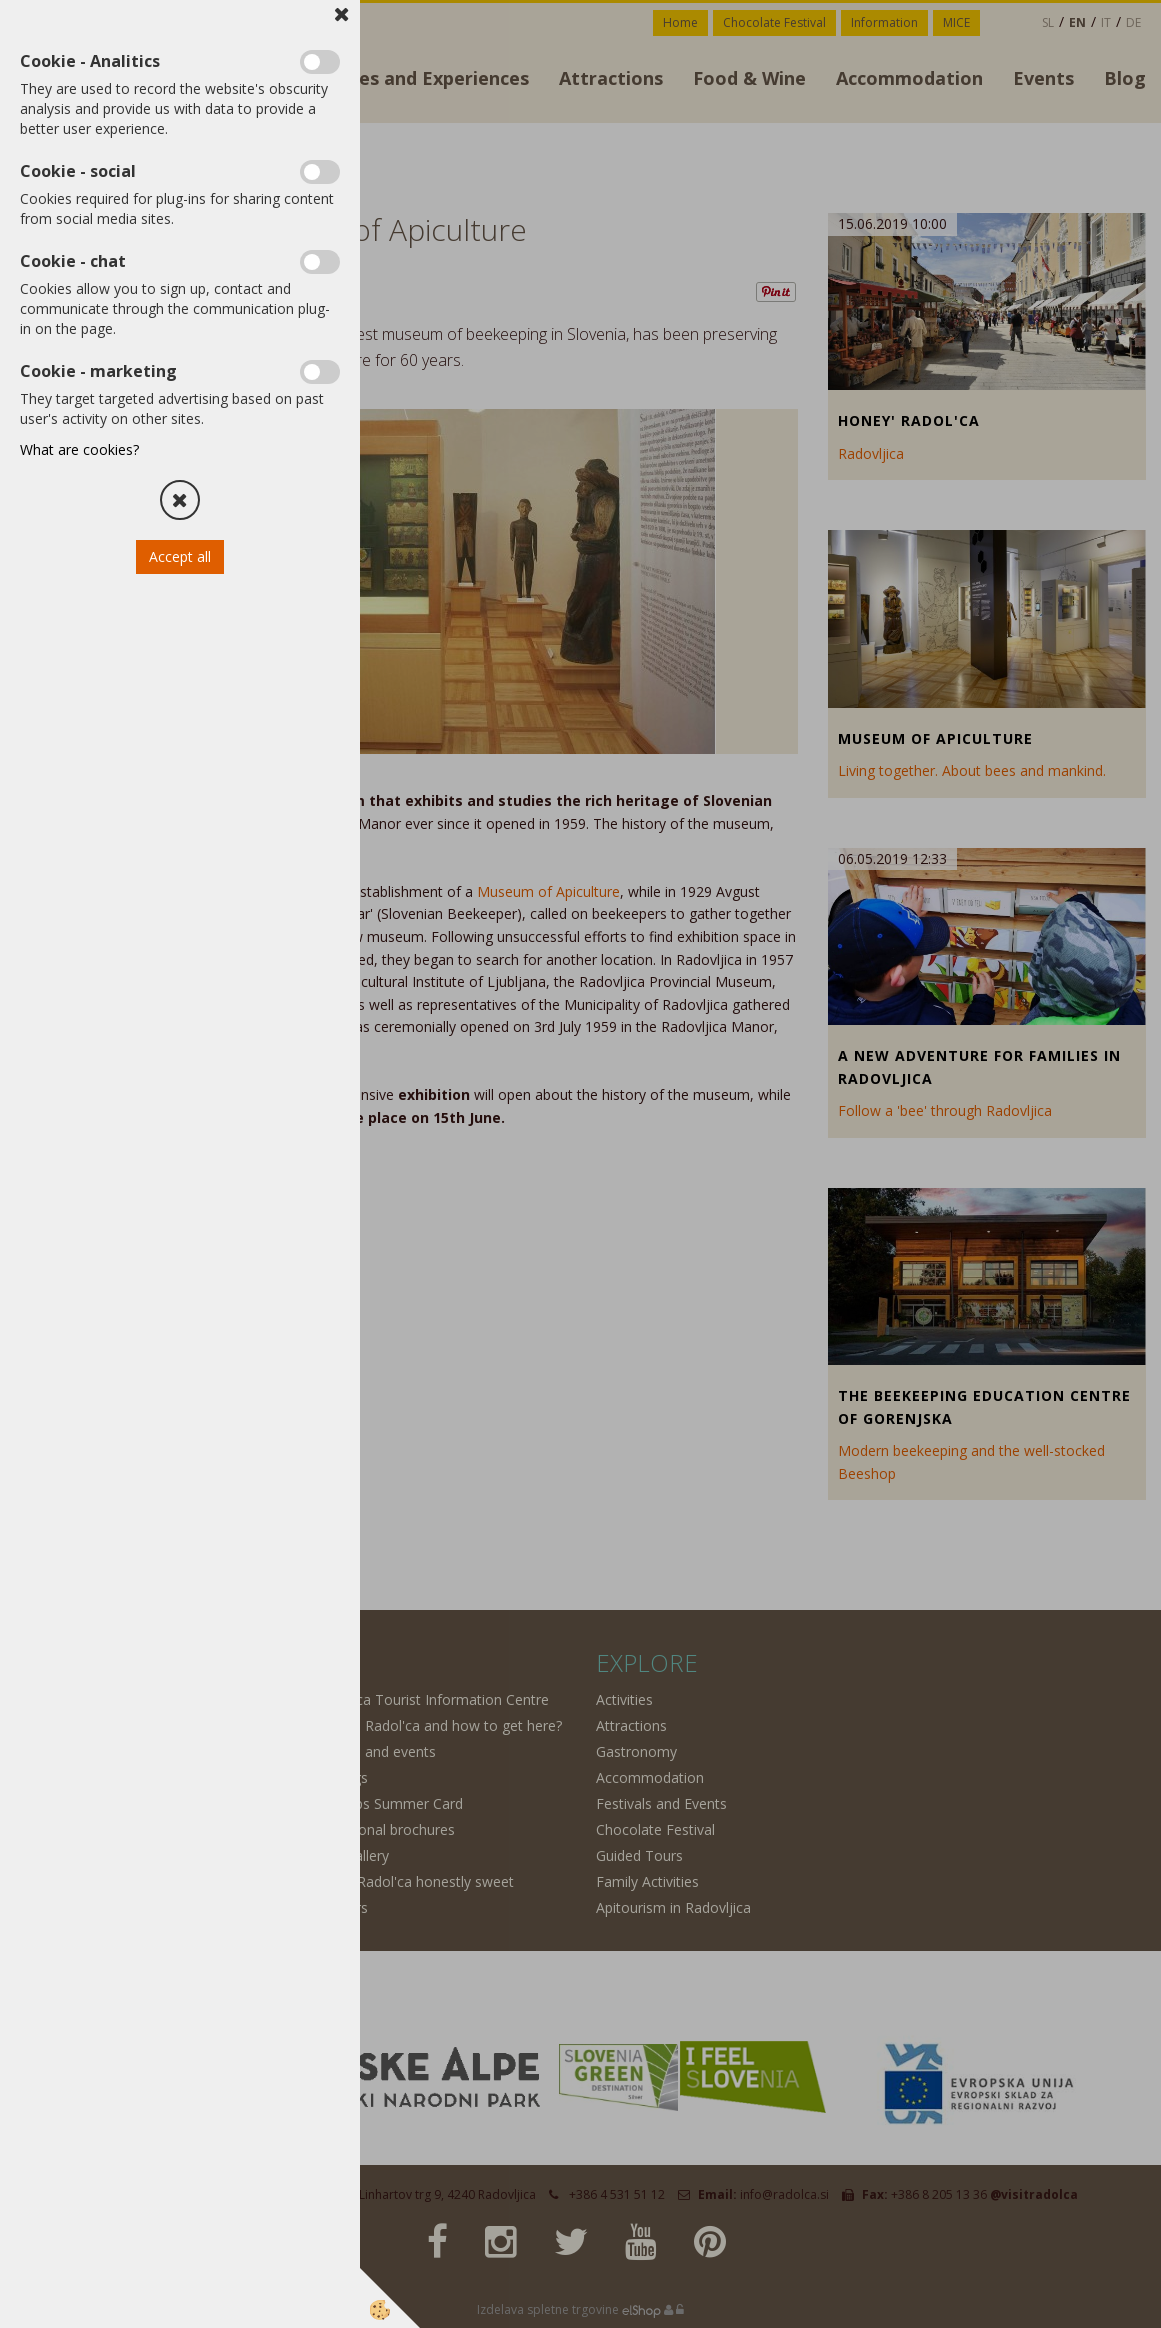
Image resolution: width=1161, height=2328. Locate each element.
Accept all (180, 556)
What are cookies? (79, 449)
